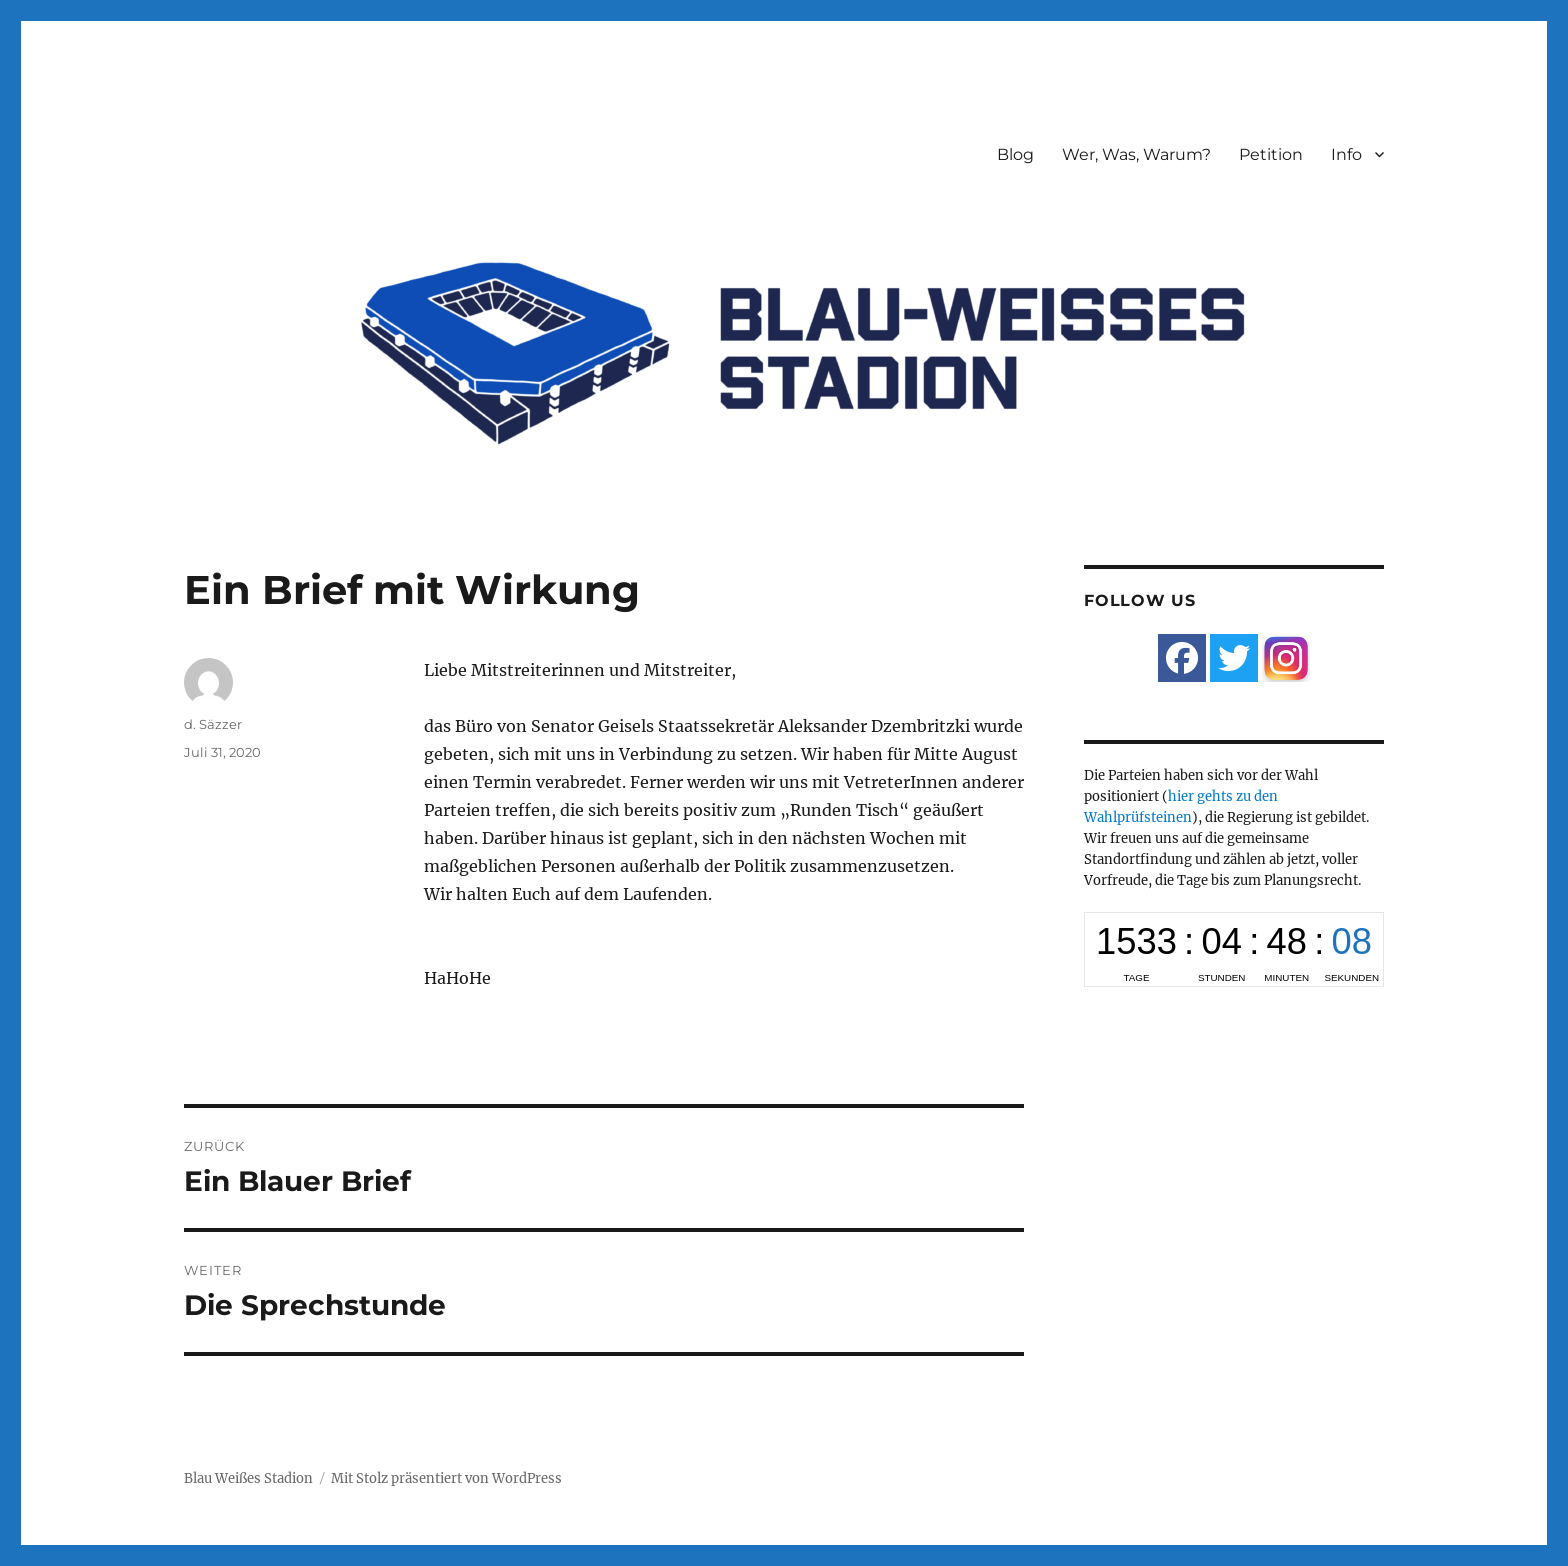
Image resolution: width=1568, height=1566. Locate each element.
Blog (1015, 154)
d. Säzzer (213, 724)
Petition (1271, 154)
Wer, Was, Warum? (1136, 154)
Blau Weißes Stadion (248, 1478)
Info (1346, 154)
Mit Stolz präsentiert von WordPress (446, 1478)
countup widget (1234, 949)
